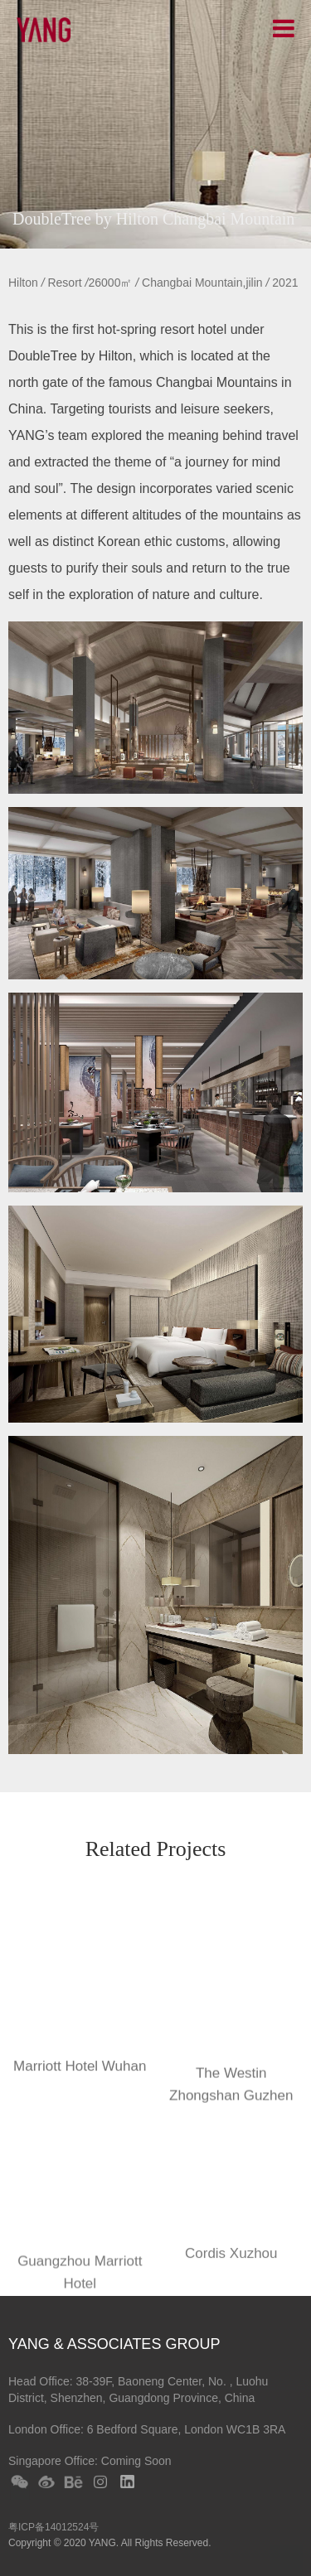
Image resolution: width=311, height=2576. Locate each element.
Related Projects (155, 1850)
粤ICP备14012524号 (53, 2527)
